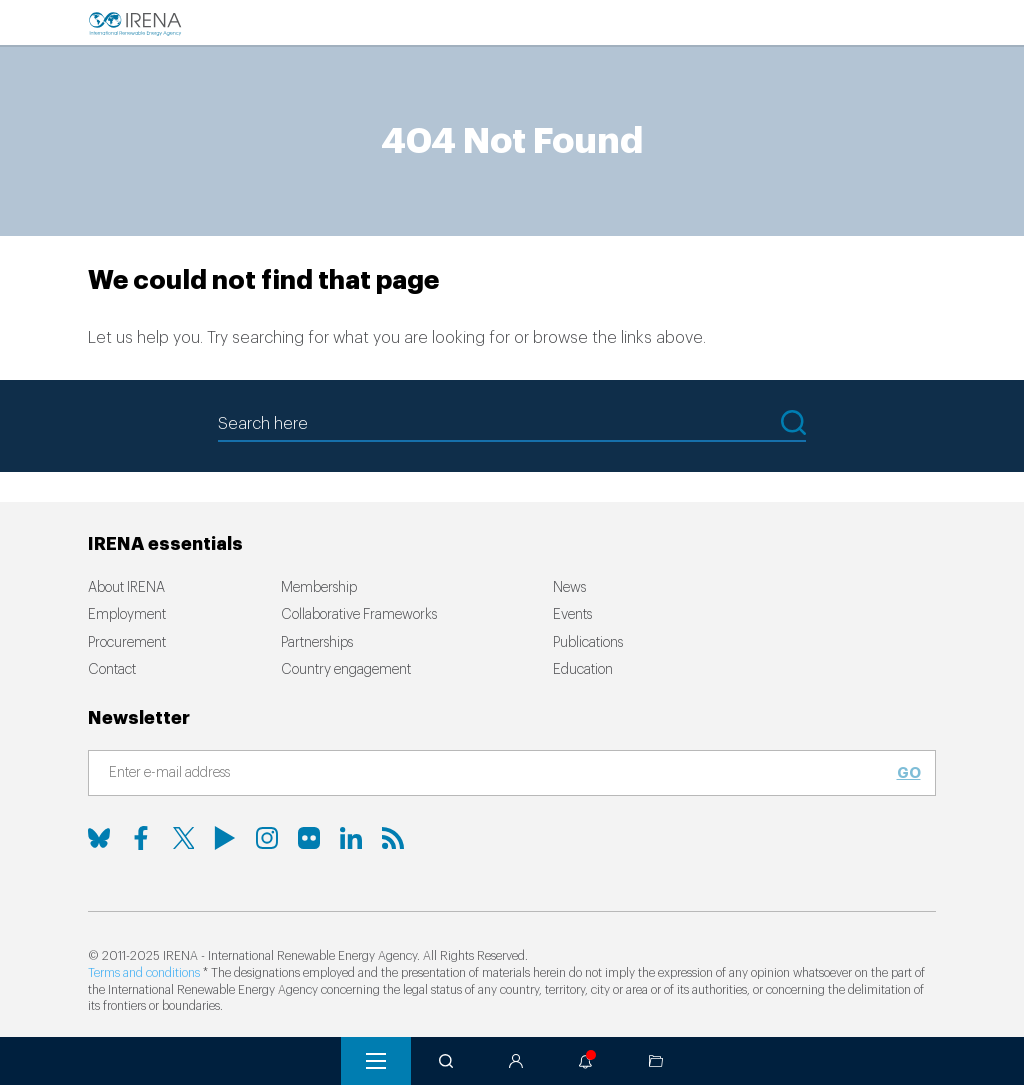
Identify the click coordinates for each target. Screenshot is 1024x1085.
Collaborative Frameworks (359, 615)
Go (909, 773)
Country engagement (346, 670)
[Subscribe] (500, 774)
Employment (127, 615)
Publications (588, 643)
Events (572, 615)
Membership (319, 588)
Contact (112, 670)
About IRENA (126, 588)
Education (583, 670)
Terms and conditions (144, 973)
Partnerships (317, 643)
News (569, 588)
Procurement (127, 643)
